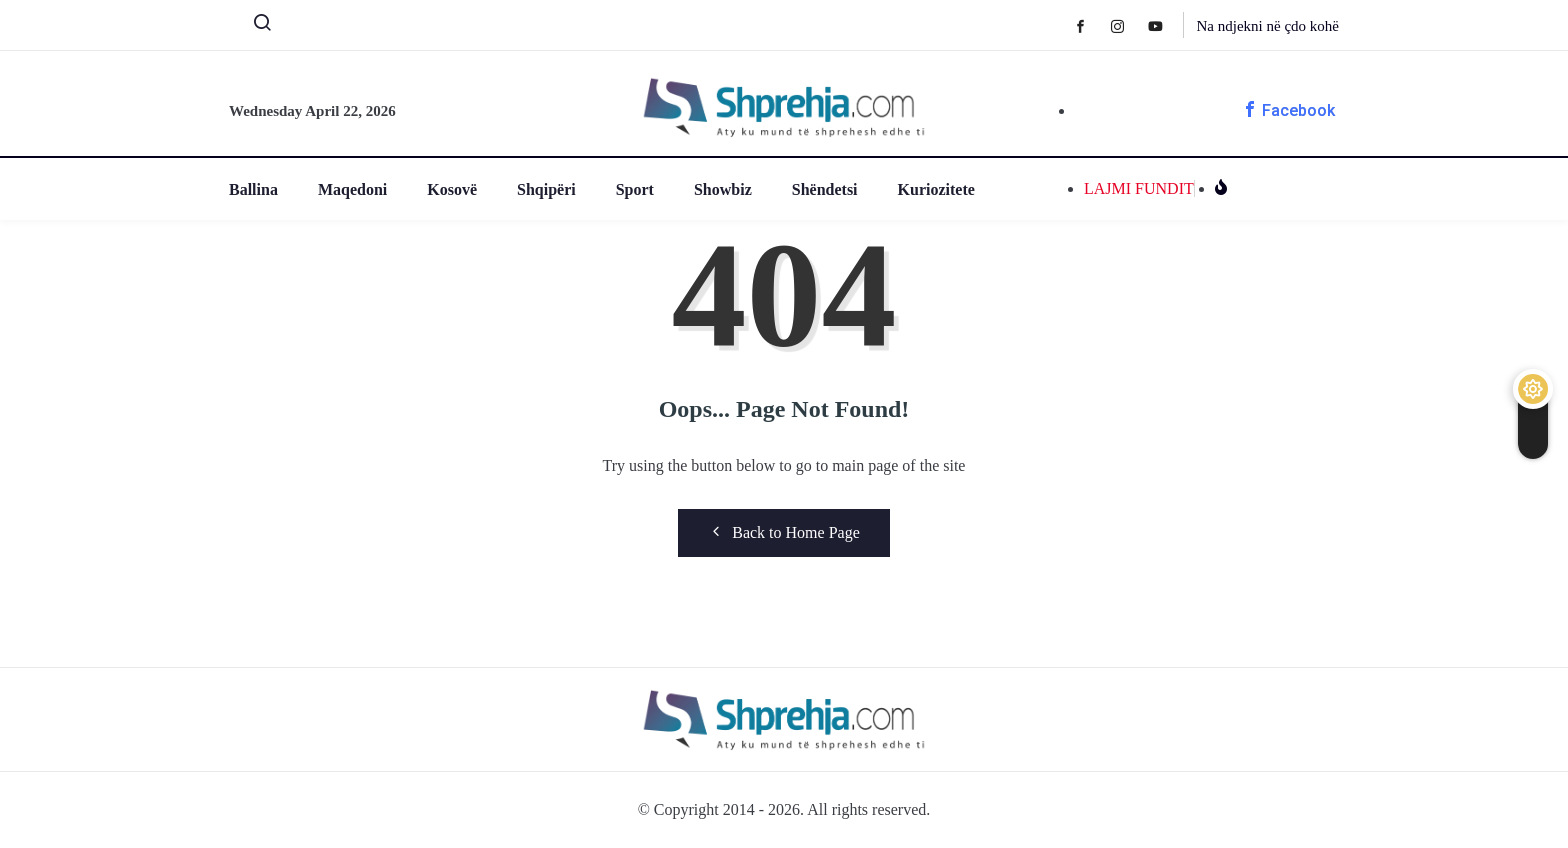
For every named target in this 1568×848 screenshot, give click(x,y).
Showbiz (723, 189)
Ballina (253, 189)
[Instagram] (1127, 25)
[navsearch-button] (254, 27)
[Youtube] (1165, 25)
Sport (635, 189)
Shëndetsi (825, 189)
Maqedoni (352, 189)
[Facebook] (1090, 25)
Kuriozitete (936, 189)
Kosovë (452, 189)
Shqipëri (546, 189)
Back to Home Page (784, 532)
